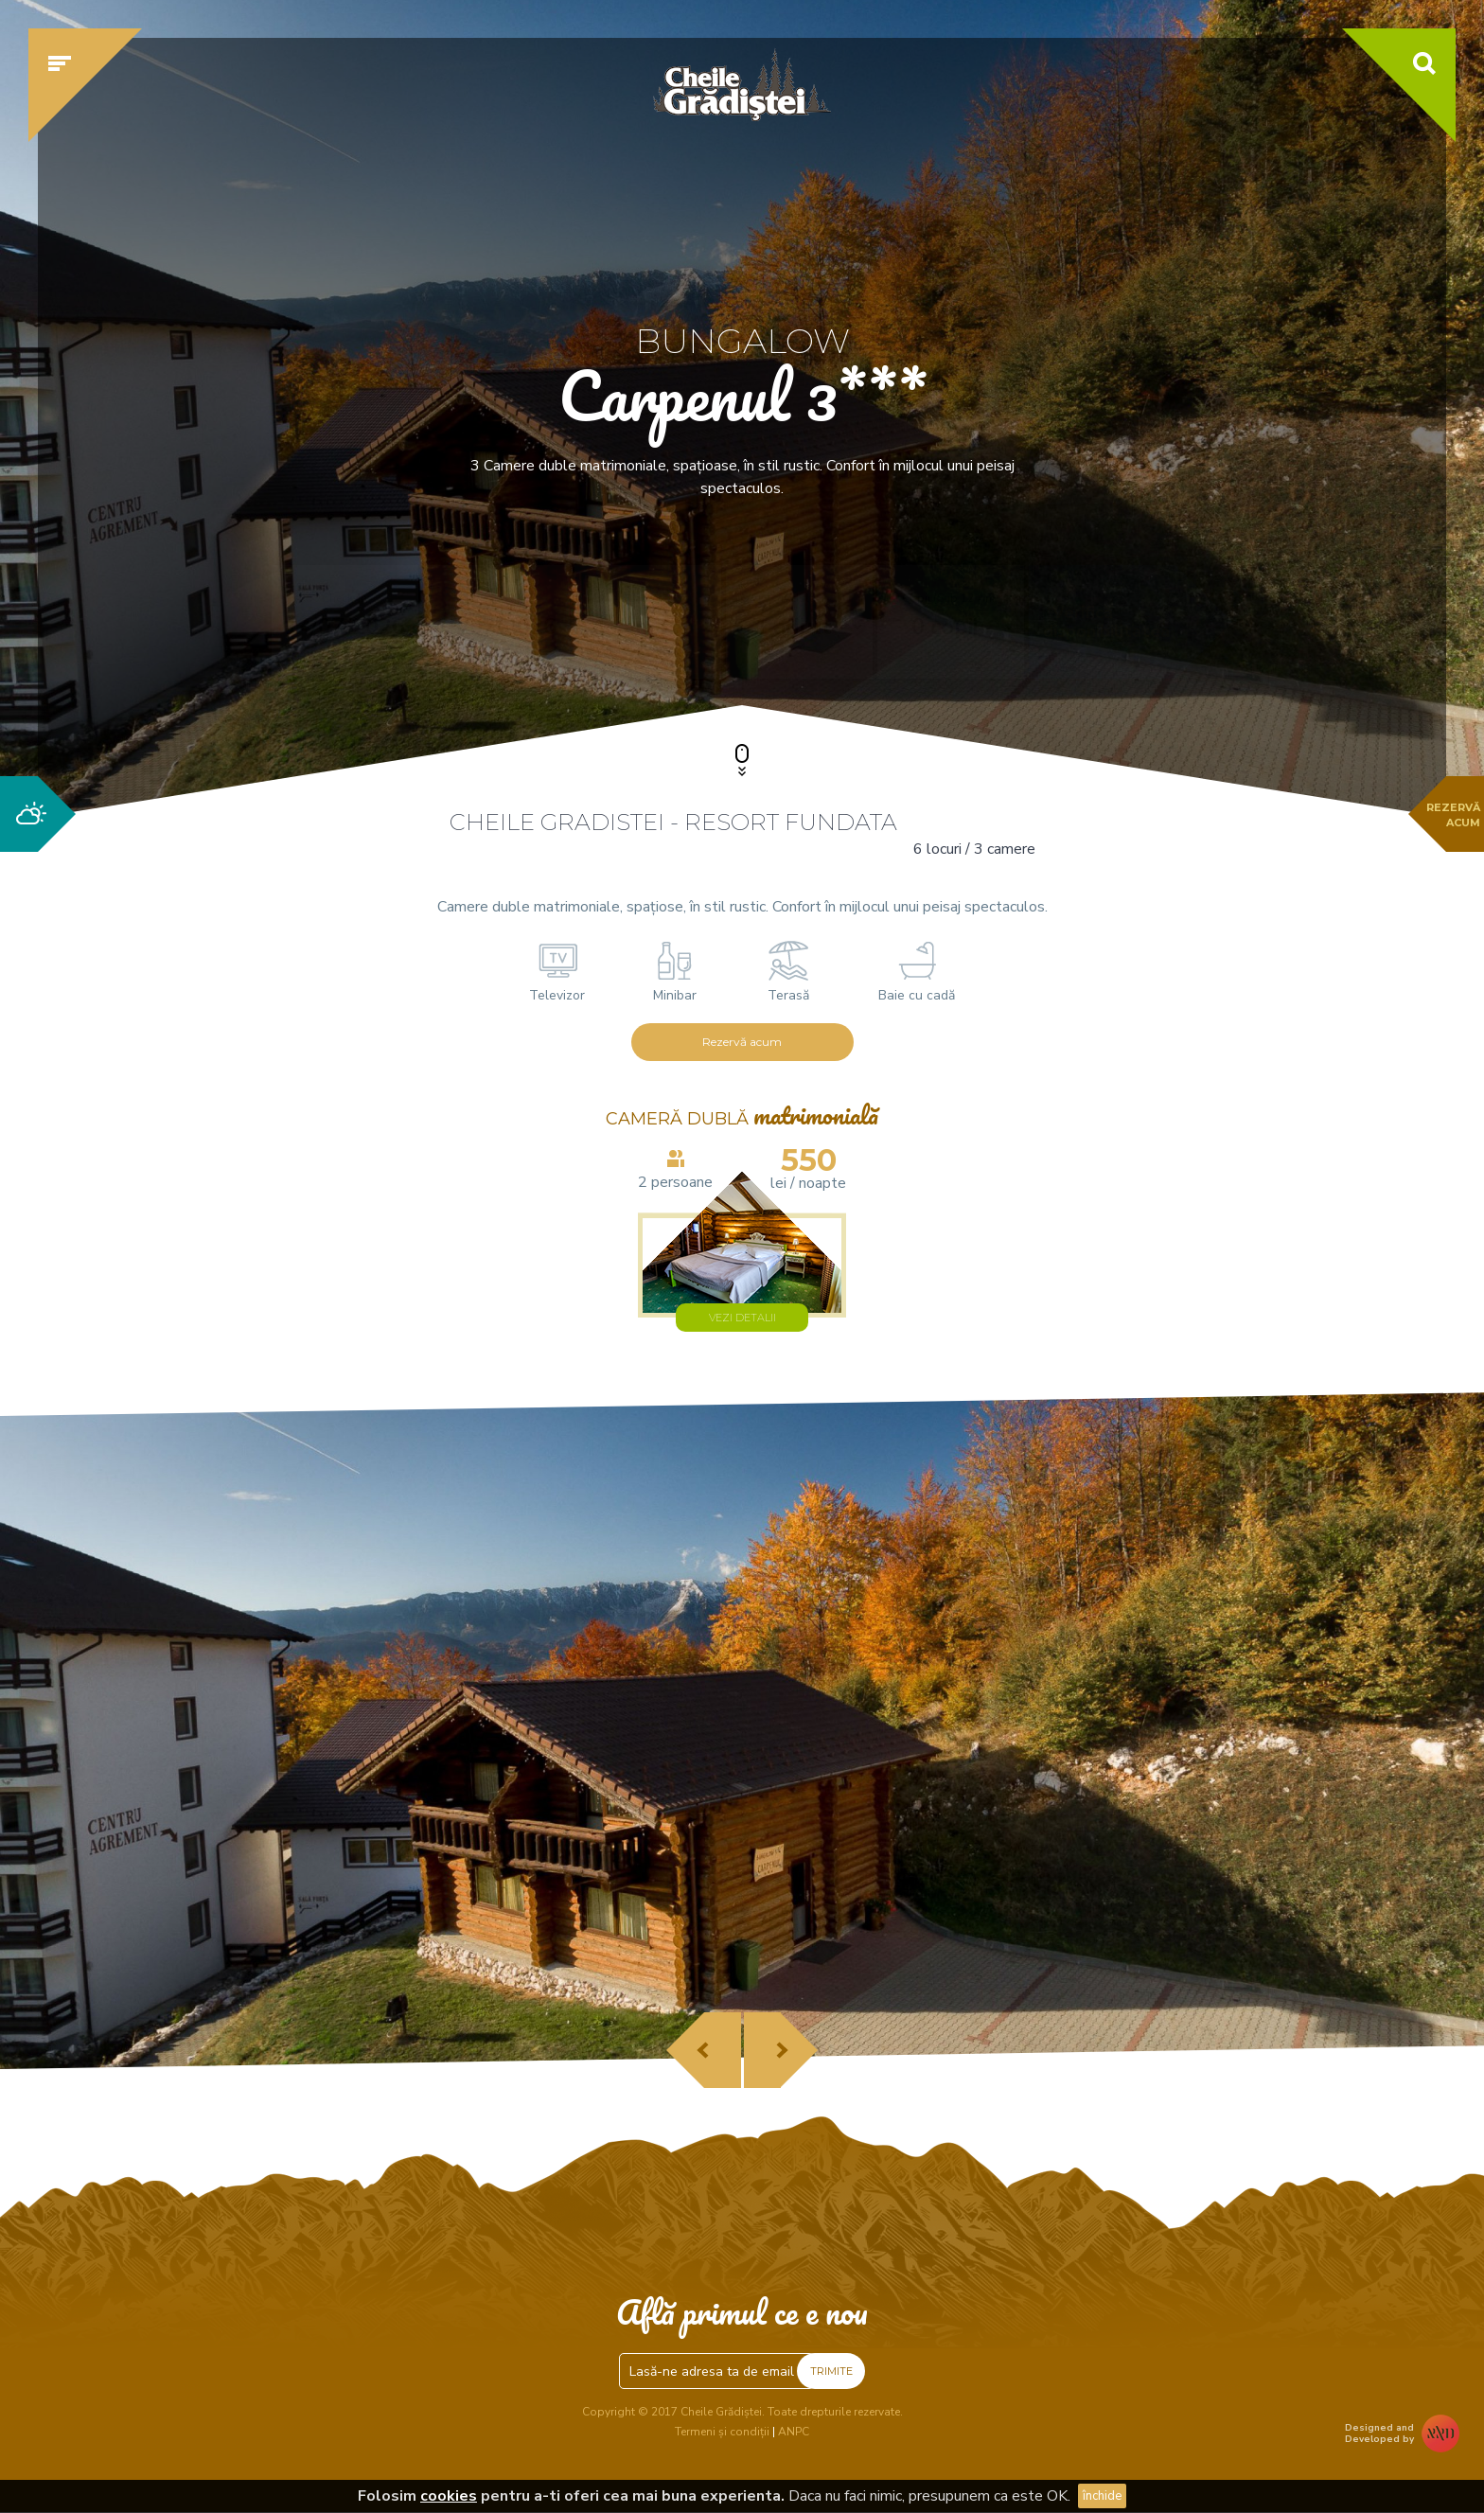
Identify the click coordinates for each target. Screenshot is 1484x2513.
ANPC (793, 2431)
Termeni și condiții (722, 2431)
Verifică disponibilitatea (1106, 622)
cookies (448, 2496)
